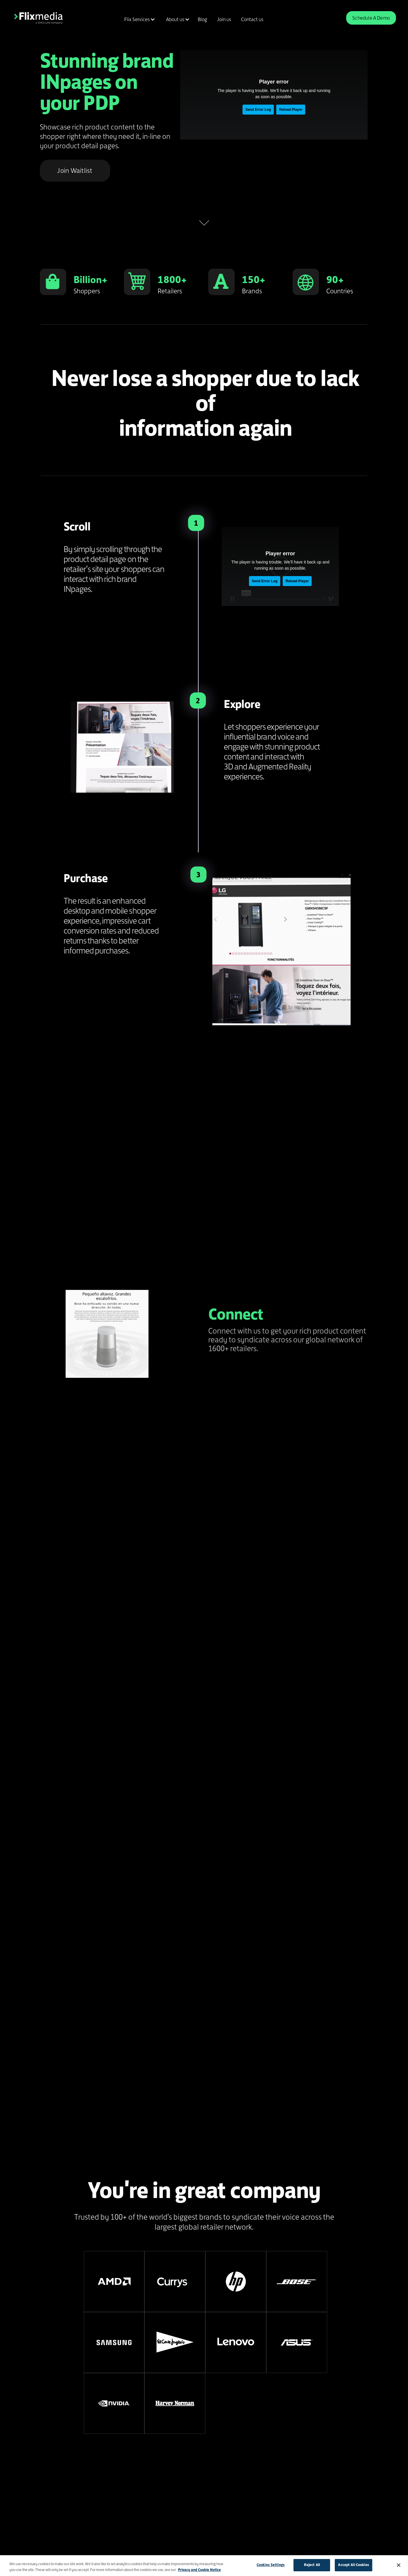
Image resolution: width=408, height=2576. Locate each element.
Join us (224, 19)
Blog (202, 19)
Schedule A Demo (371, 18)
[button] (139, 19)
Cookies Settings (271, 2565)
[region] (204, 2565)
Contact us (252, 19)
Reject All (312, 2565)
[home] (38, 18)
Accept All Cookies (353, 2565)
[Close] (398, 2565)
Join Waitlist (74, 170)
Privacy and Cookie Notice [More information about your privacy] (199, 2570)
